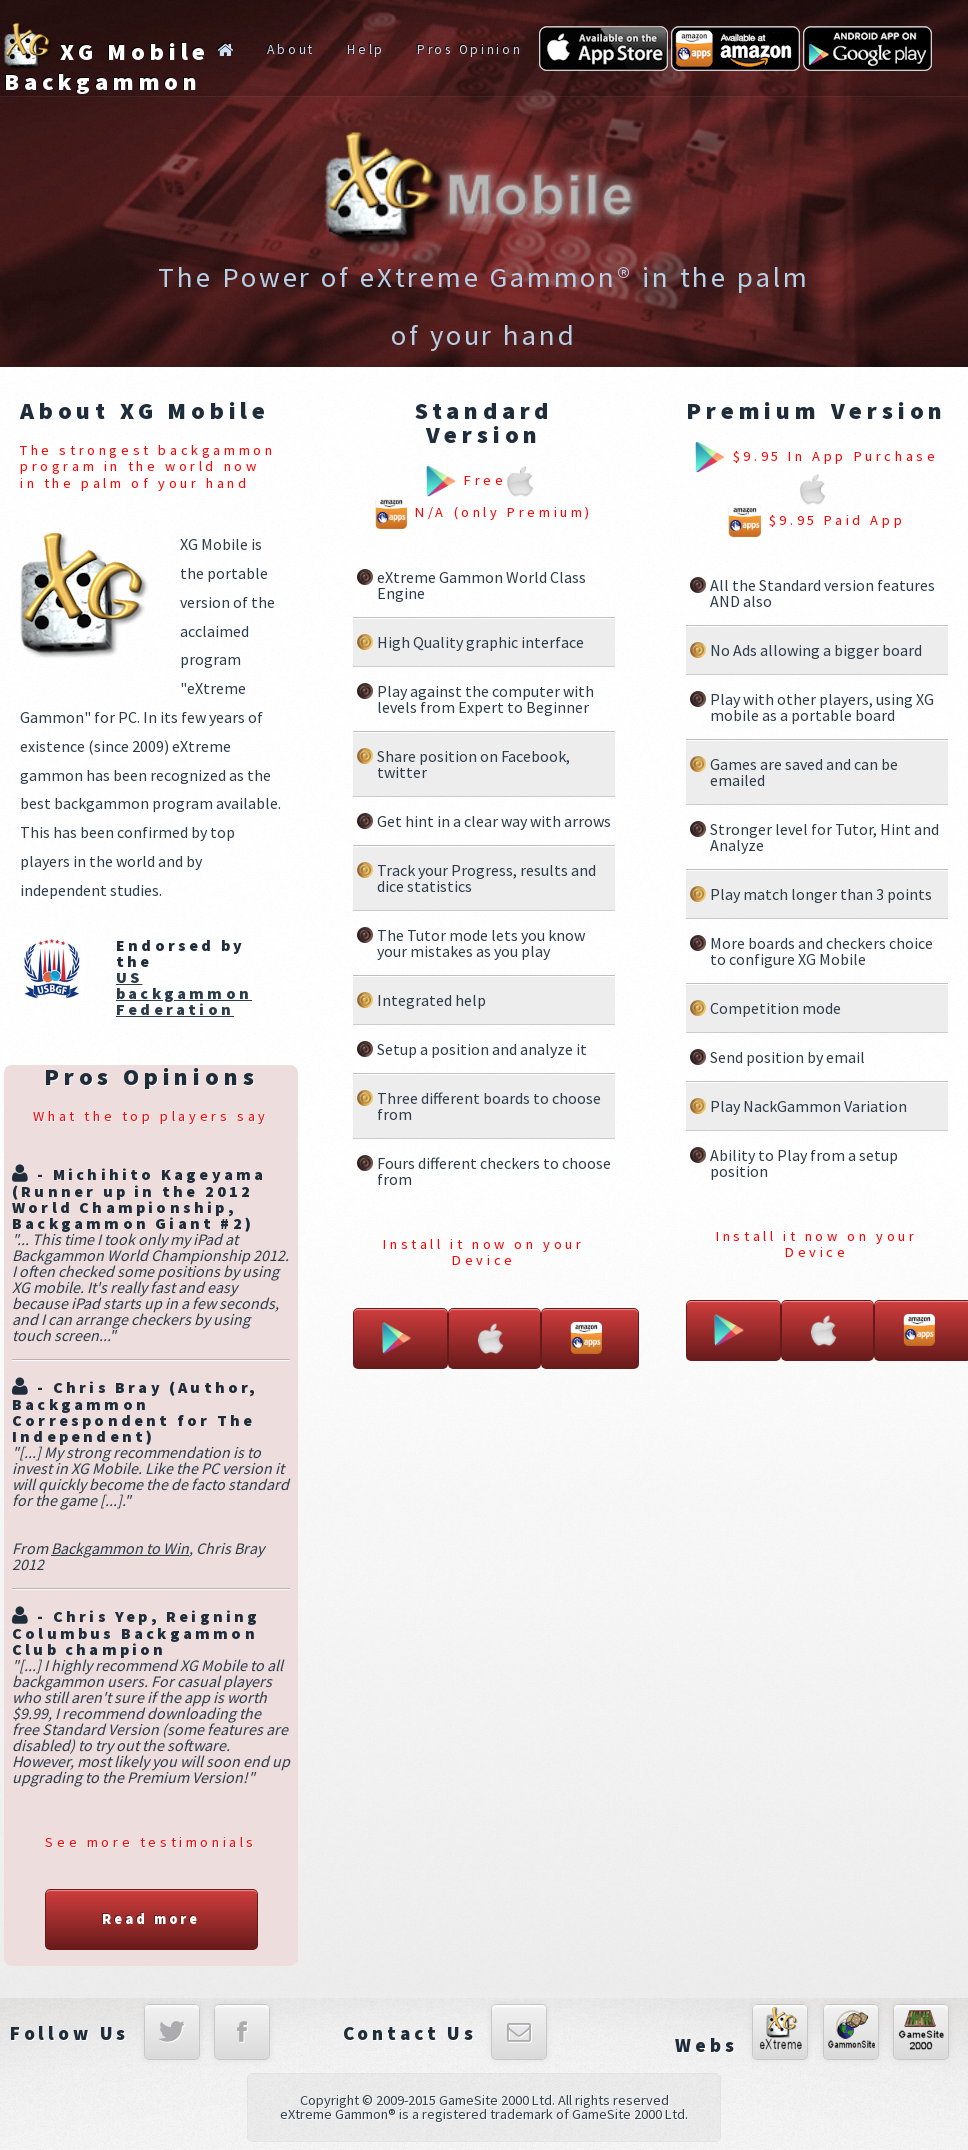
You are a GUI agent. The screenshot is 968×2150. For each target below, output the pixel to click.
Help (366, 49)
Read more (151, 1919)
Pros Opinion (470, 49)
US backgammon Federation (184, 993)
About (291, 49)
